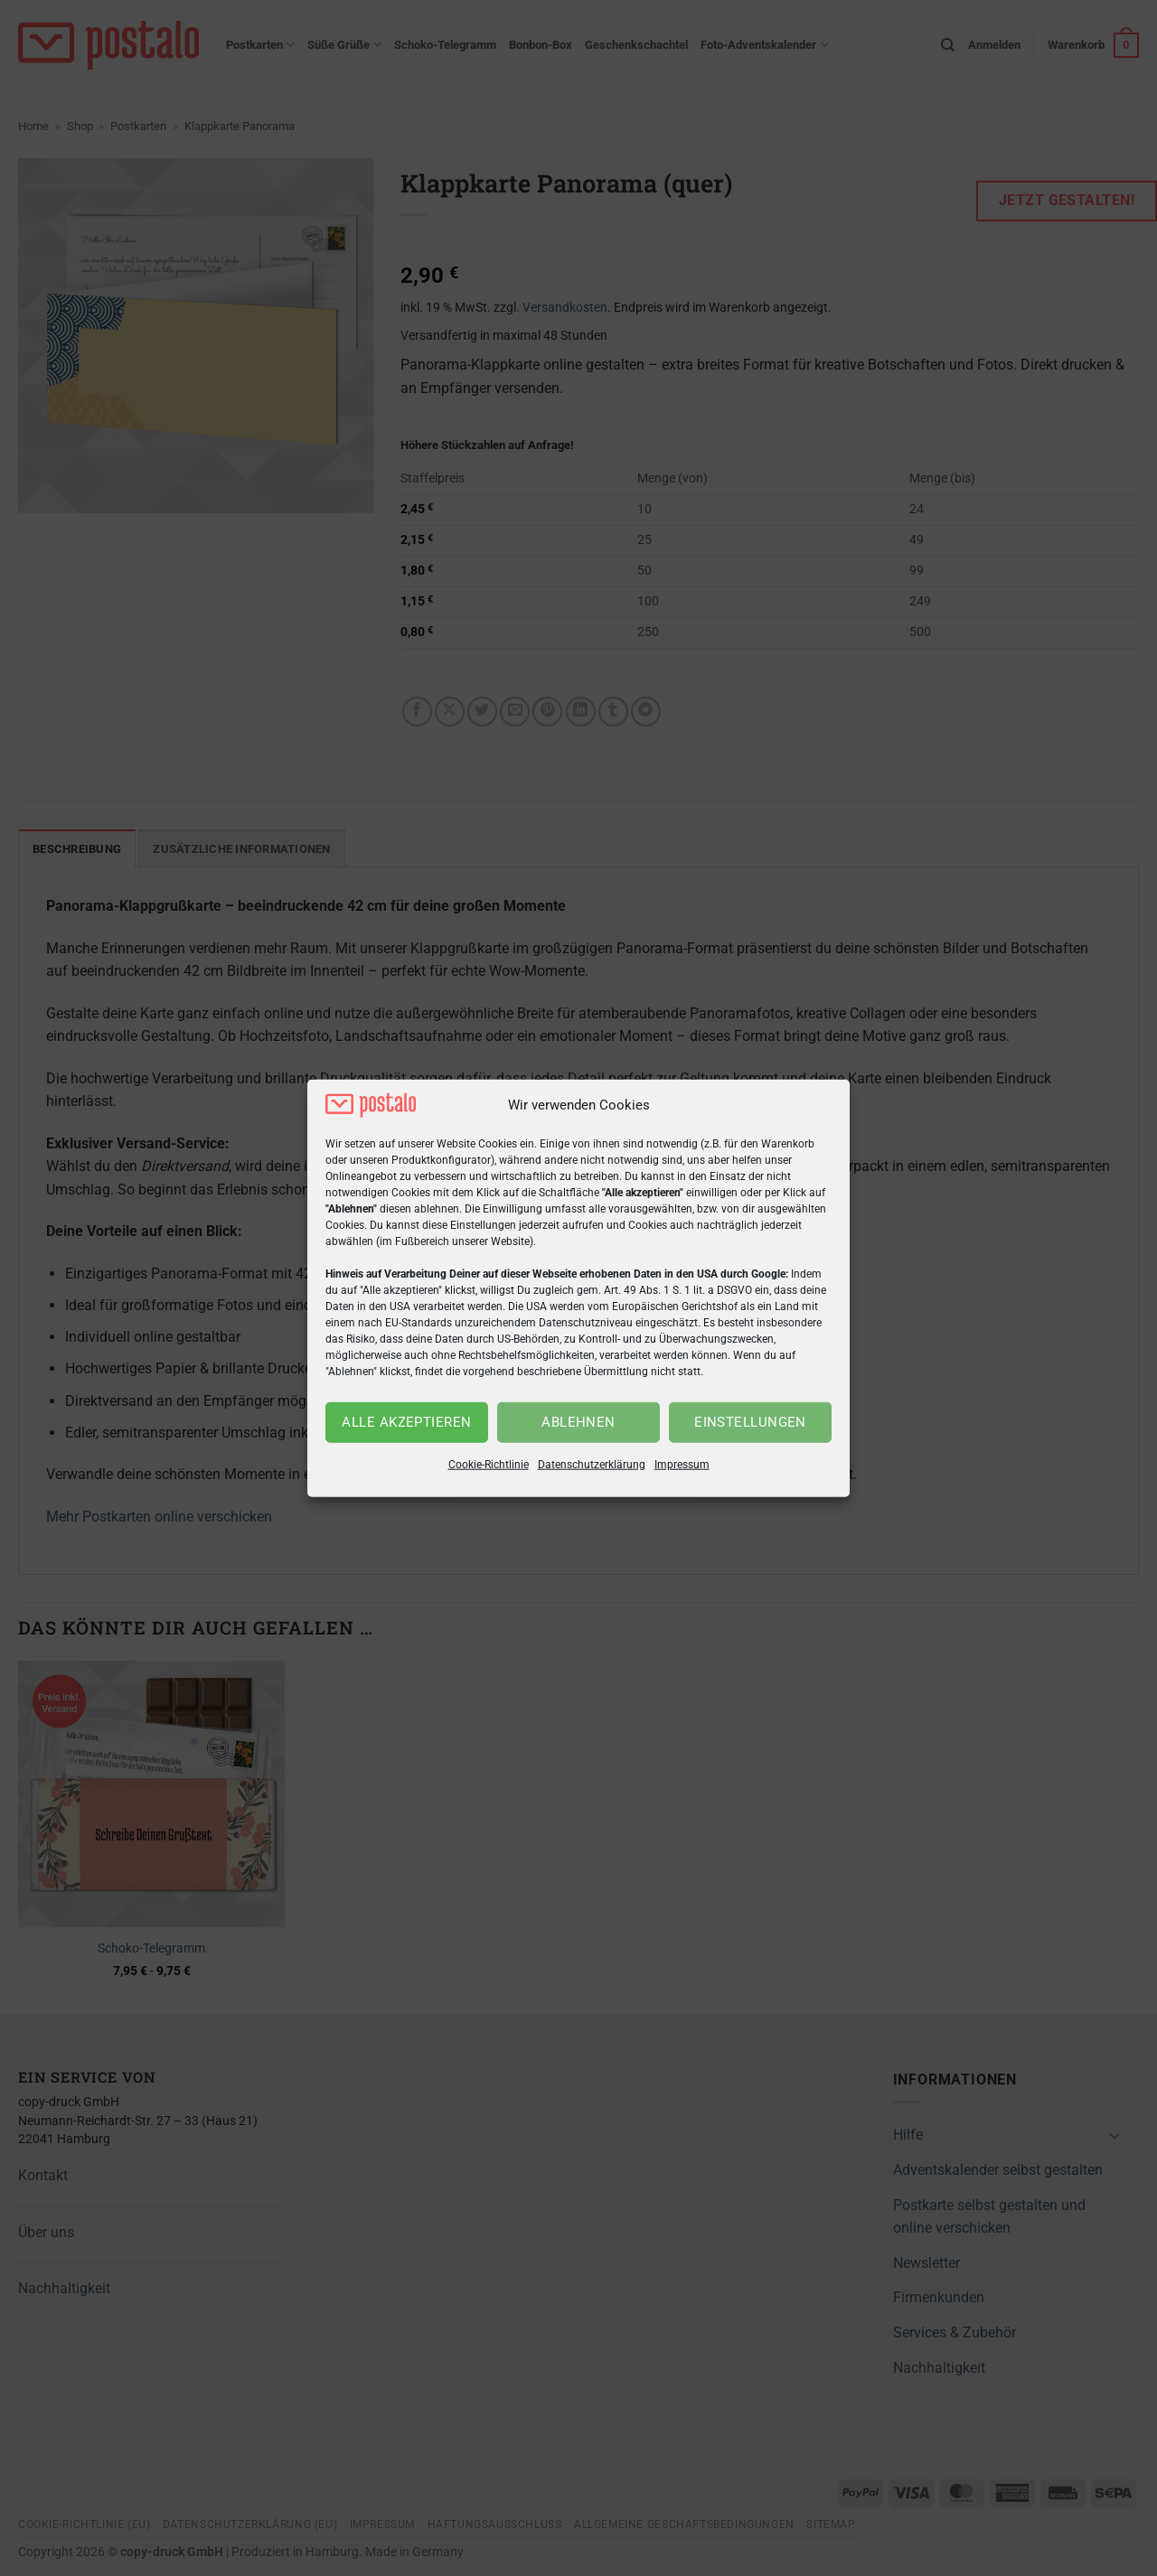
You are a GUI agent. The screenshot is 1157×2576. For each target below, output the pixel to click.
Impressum (682, 1464)
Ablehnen (578, 1422)
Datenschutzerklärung (591, 1464)
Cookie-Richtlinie (488, 1464)
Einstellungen (750, 1422)
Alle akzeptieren (406, 1422)
